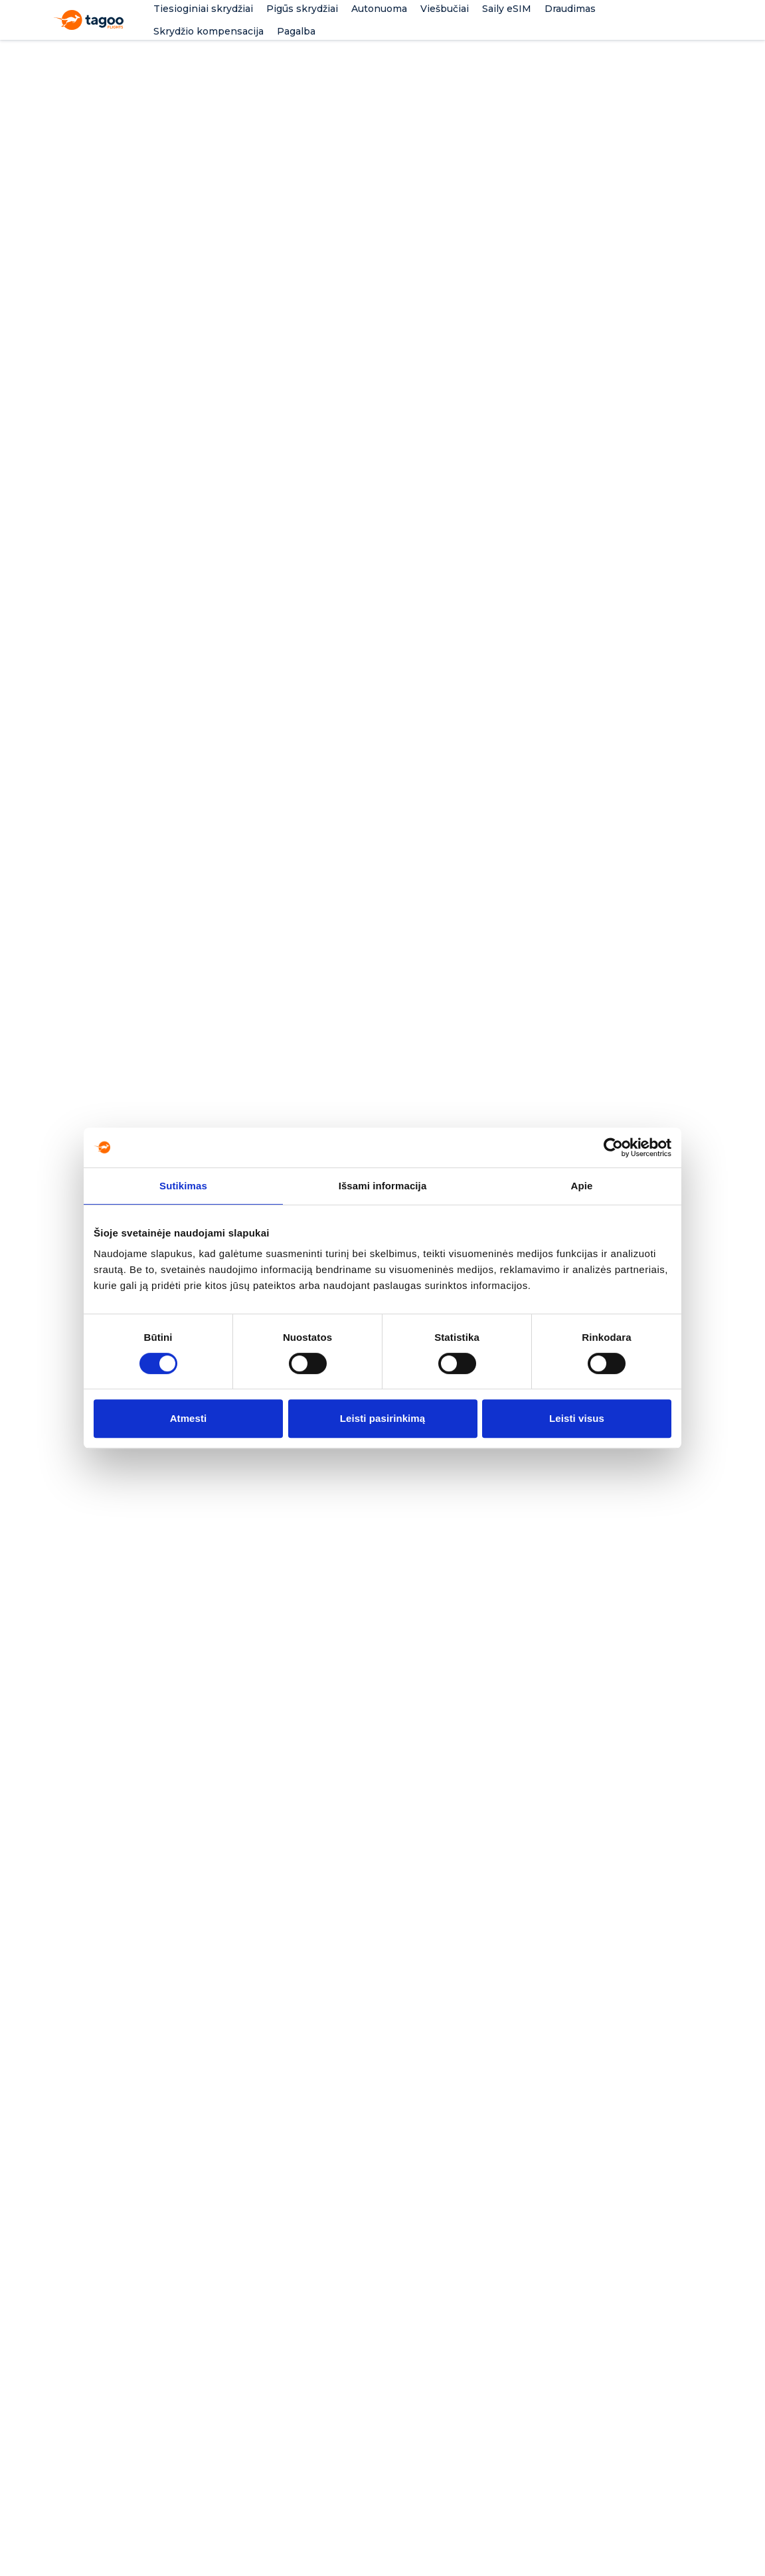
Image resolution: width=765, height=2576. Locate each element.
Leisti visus (576, 1418)
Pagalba (296, 31)
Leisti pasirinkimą (383, 1418)
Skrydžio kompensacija (208, 31)
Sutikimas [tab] (183, 1185)
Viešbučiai (444, 9)
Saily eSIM (506, 9)
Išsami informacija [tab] (383, 1185)
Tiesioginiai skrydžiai (203, 9)
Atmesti (188, 1418)
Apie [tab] (582, 1185)
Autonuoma (379, 9)
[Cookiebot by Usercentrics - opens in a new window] (613, 1147)
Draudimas (570, 9)
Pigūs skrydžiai (302, 9)
